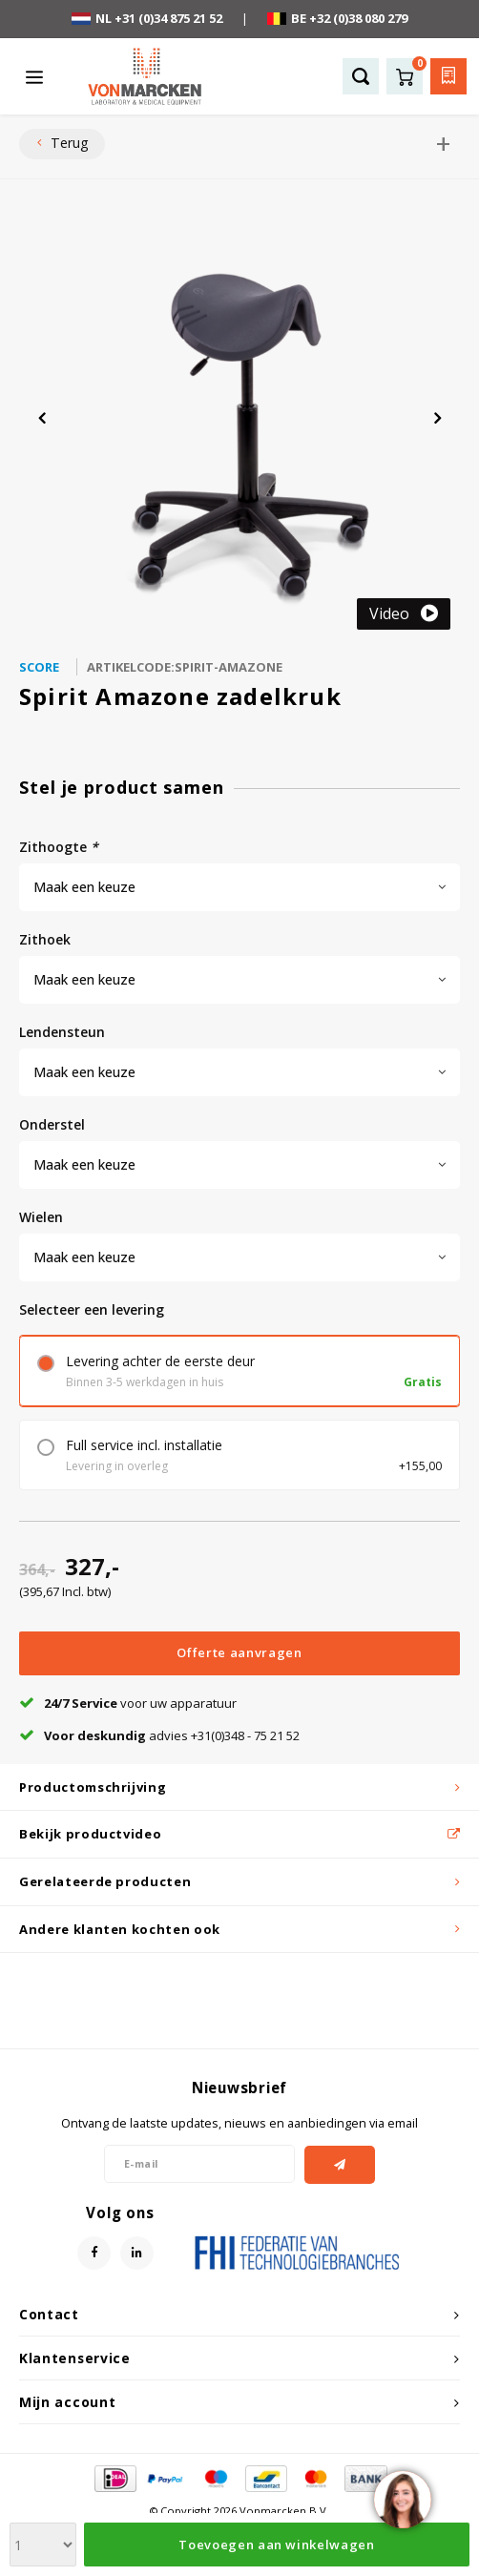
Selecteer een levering (91, 1309)
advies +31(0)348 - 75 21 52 (159, 1794)
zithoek (45, 939)
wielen (41, 1217)
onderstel (52, 1124)
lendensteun (62, 1032)
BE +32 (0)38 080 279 (337, 18)
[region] (402, 2499)
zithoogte (58, 847)
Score (39, 666)
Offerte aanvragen (239, 1711)
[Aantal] (52, 1653)
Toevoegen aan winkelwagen (276, 1652)
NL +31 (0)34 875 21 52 (147, 18)
